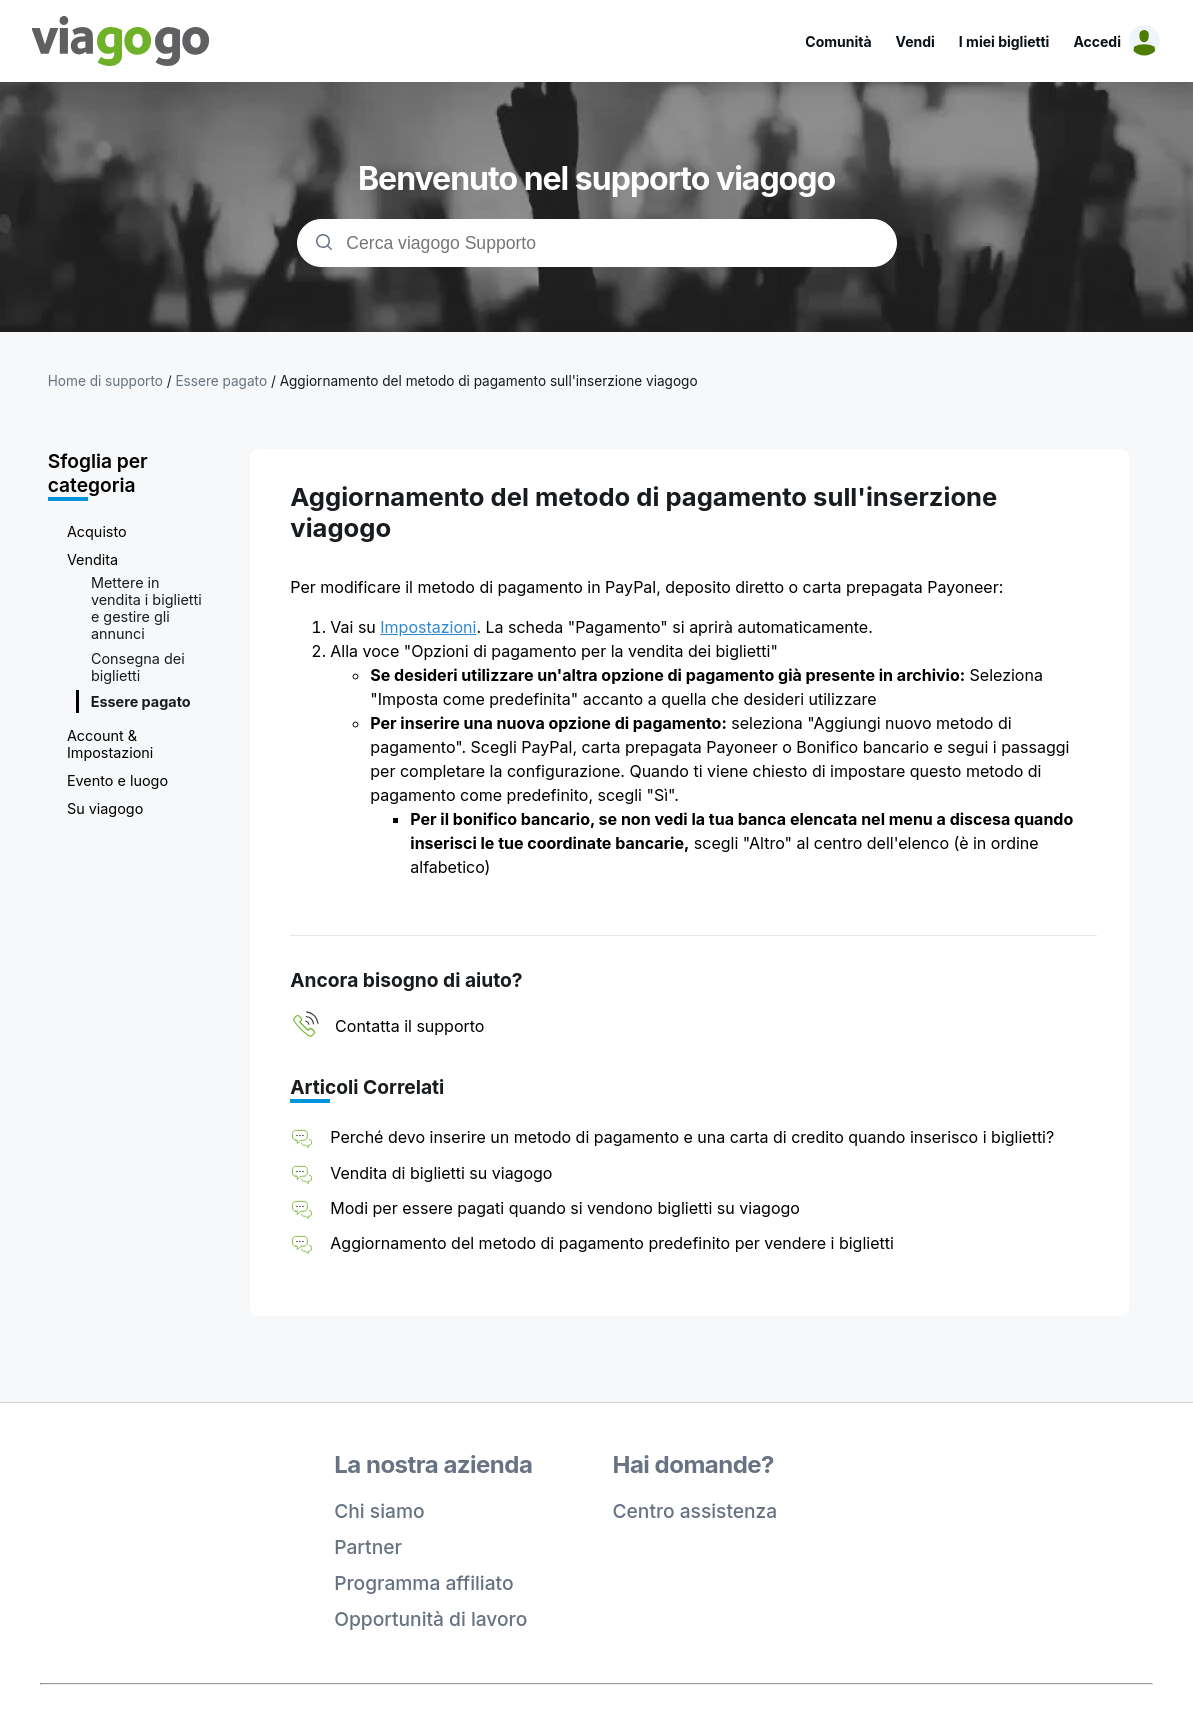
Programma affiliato (423, 1583)
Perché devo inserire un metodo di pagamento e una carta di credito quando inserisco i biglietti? (692, 1137)
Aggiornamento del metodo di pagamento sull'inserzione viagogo (489, 381)
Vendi (915, 41)
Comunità (838, 41)
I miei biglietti (1004, 41)
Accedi (1097, 41)
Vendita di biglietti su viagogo (441, 1173)
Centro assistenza (695, 1511)
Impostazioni (428, 627)
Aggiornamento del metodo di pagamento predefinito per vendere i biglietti (612, 1243)
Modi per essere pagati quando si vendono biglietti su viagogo (565, 1208)
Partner (368, 1547)
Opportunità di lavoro (430, 1619)
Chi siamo (379, 1511)
